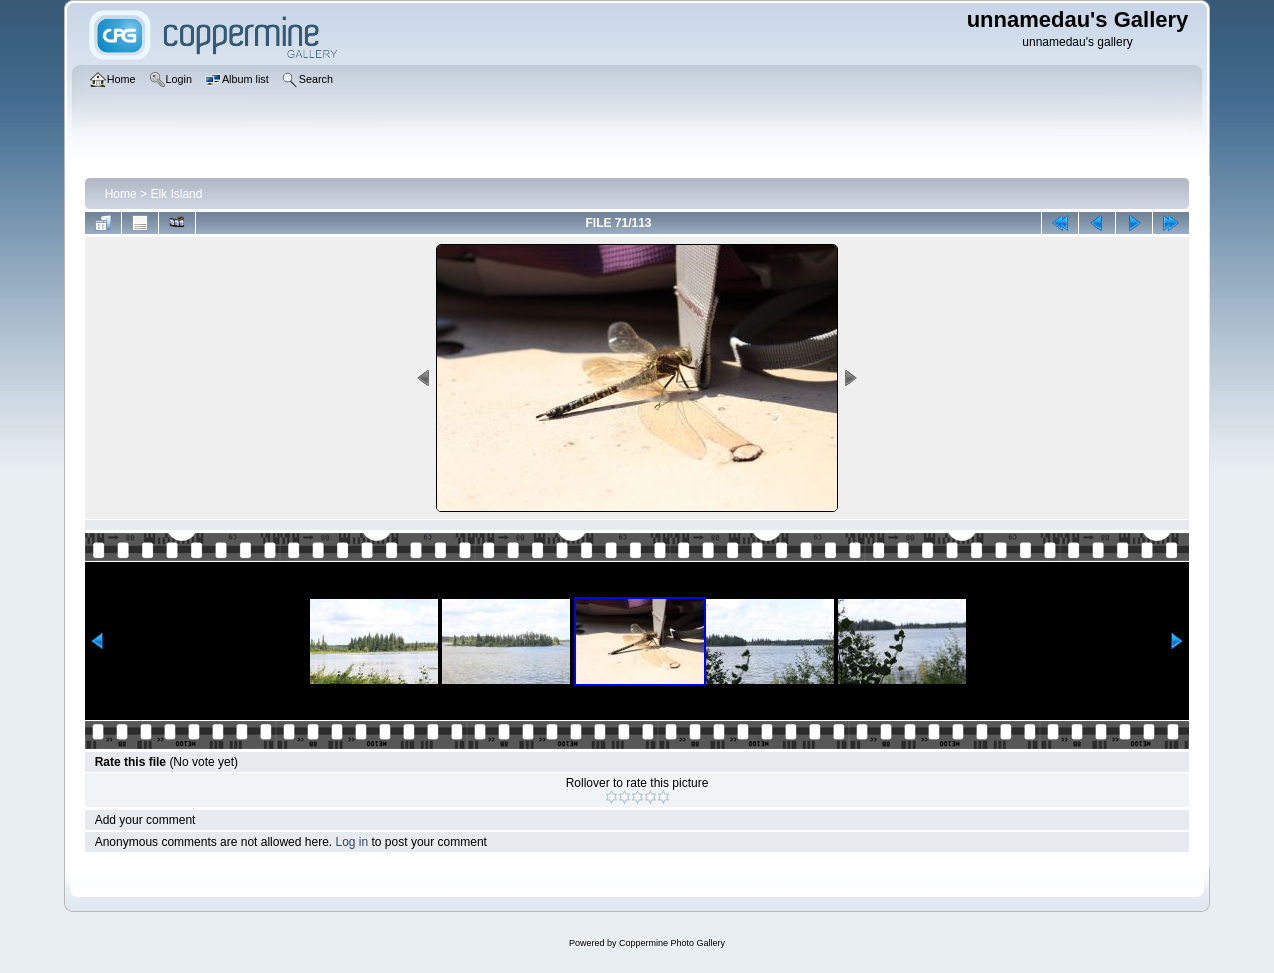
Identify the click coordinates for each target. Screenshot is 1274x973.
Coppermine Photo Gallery (672, 943)
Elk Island (176, 194)
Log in (351, 842)
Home (121, 194)
